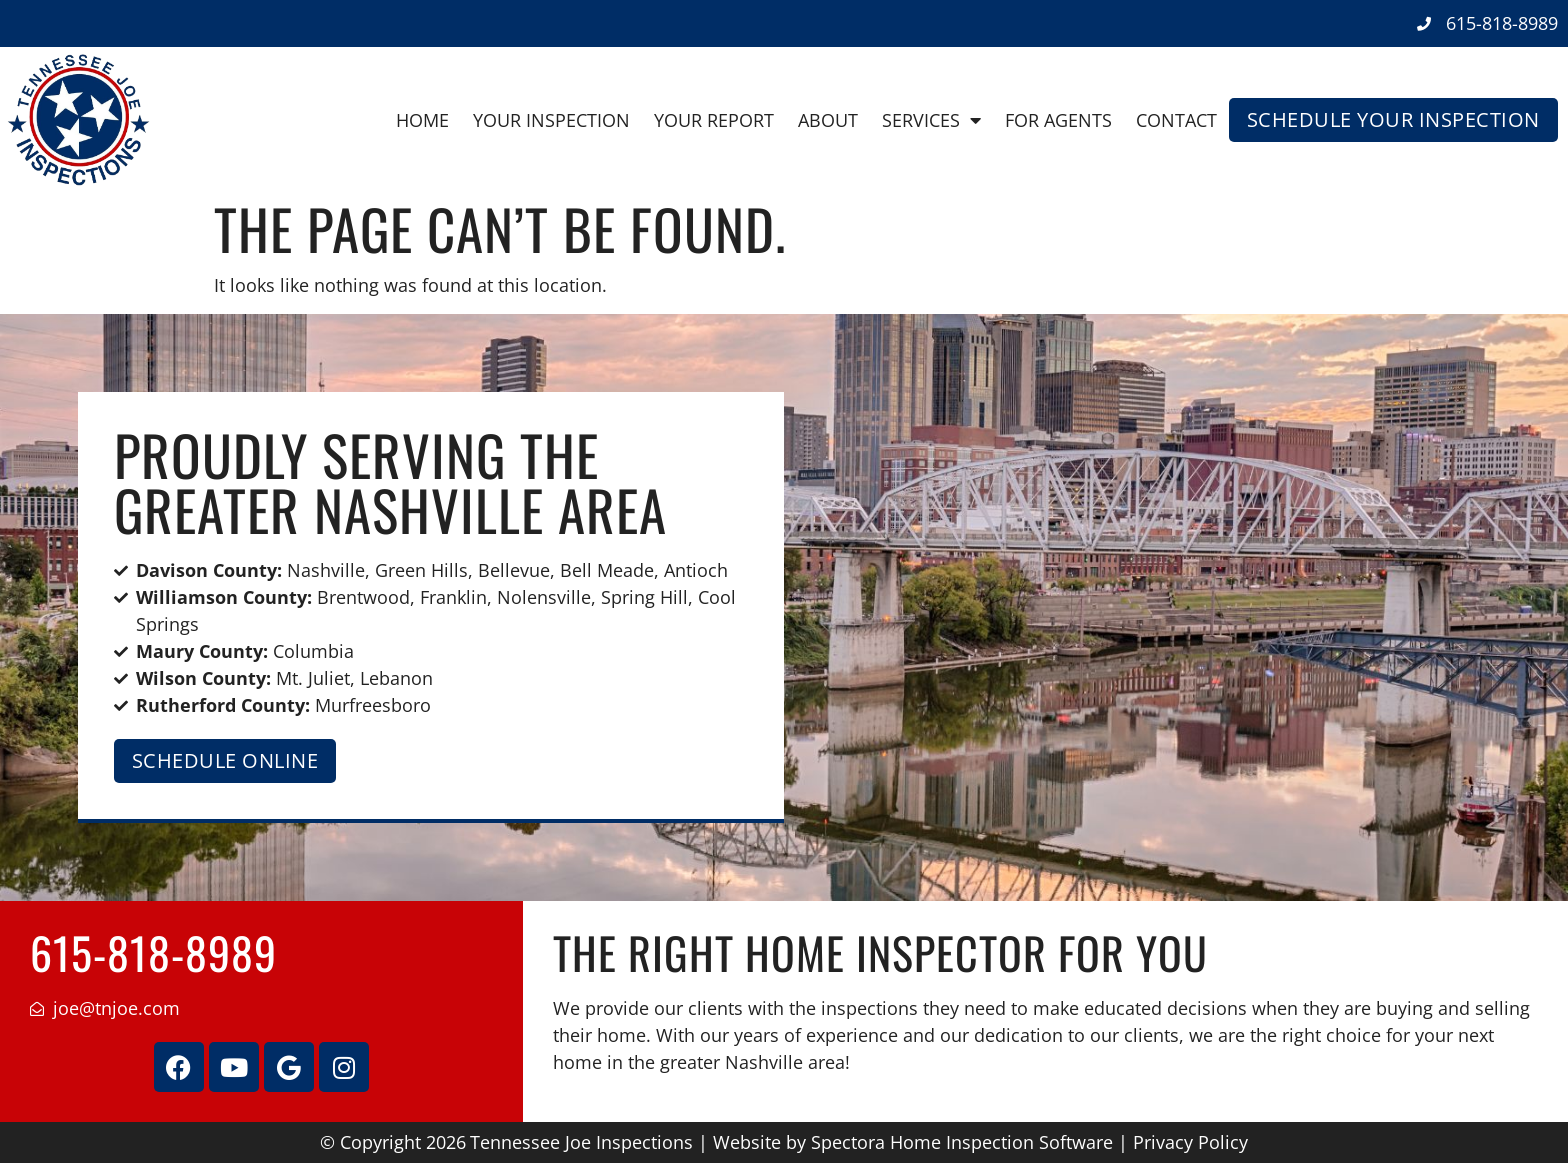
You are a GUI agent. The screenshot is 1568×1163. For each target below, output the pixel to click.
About (828, 120)
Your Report (714, 120)
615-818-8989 (153, 952)
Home (422, 120)
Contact (1176, 120)
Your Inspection (551, 120)
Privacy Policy (1190, 1142)
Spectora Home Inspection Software (962, 1142)
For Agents (1058, 120)
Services (931, 120)
